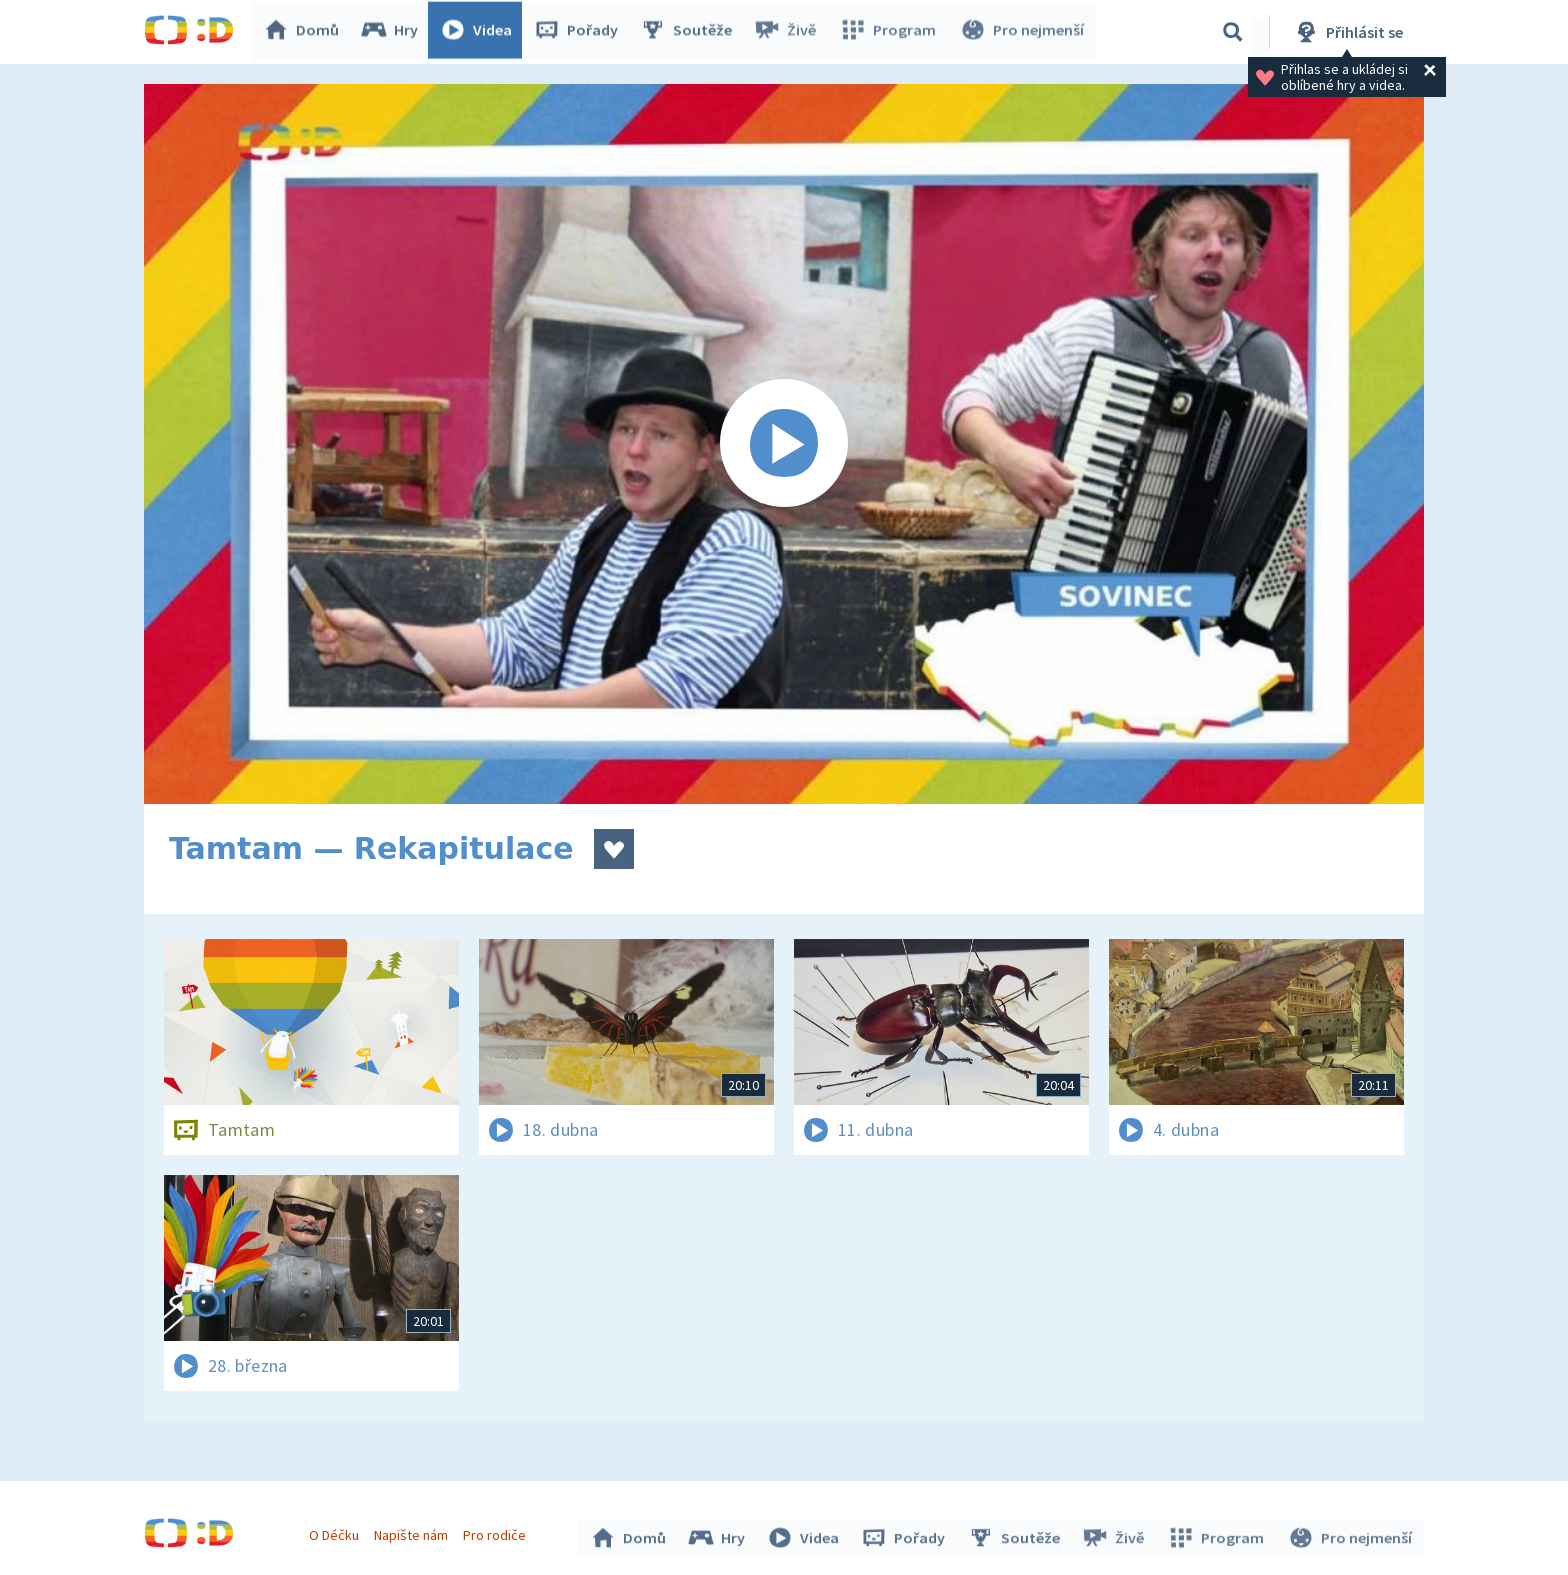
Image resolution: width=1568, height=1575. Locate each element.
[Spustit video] (784, 444)
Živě (789, 32)
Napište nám (413, 1533)
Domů (305, 32)
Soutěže (690, 32)
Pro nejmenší (1022, 32)
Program (890, 32)
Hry (393, 32)
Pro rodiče (497, 1533)
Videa (480, 32)
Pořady (580, 32)
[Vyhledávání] (1233, 32)
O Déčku (336, 1533)
